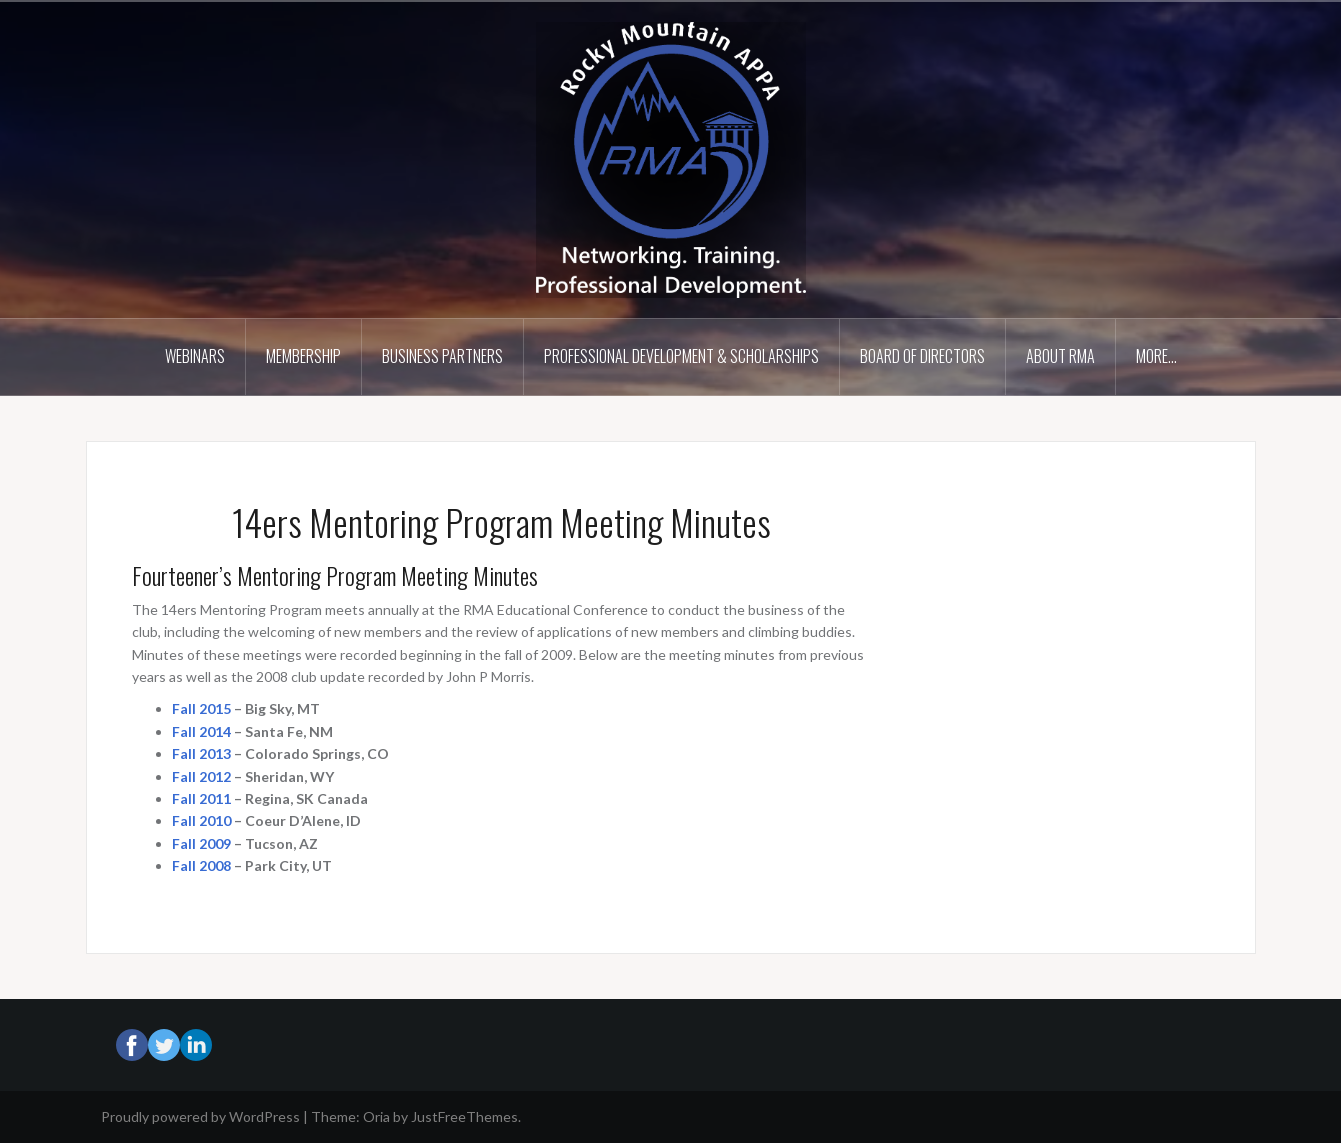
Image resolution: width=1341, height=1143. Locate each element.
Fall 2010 (201, 820)
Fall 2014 (201, 731)
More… (1156, 356)
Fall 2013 (201, 753)
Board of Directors (922, 356)
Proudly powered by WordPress (200, 1116)
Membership (303, 356)
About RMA (1060, 356)
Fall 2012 (201, 776)
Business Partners (442, 356)
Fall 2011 (201, 798)
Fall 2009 (201, 843)
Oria (376, 1116)
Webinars (195, 356)
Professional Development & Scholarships (681, 356)
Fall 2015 (201, 708)
